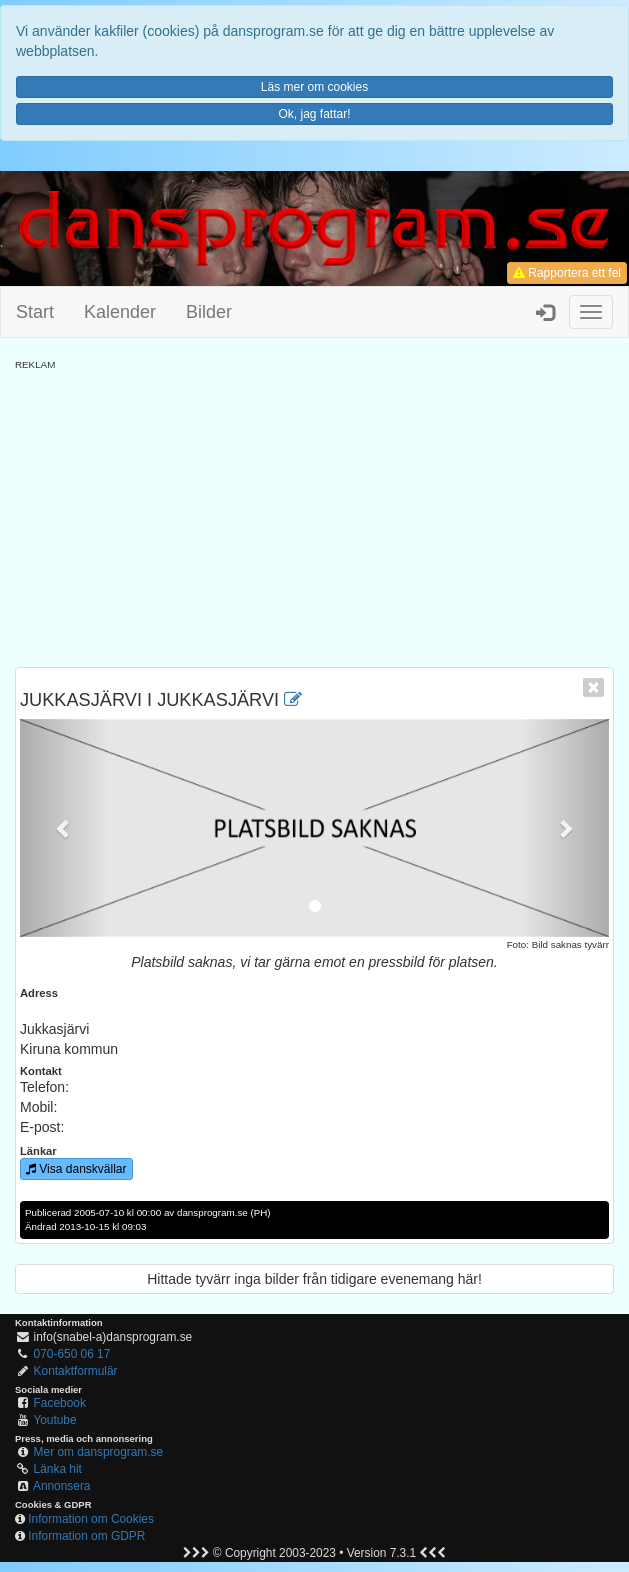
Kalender (120, 312)
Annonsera (62, 1486)
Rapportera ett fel (567, 273)
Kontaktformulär (76, 1371)
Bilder (209, 312)
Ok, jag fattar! (314, 114)
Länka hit (58, 1469)
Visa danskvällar (76, 1169)
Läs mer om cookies (314, 87)
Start (35, 312)
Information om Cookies (91, 1519)
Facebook (60, 1403)
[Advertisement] (314, 512)
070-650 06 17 (72, 1354)
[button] (64, 828)
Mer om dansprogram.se (99, 1452)
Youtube (54, 1420)
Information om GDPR (86, 1536)
